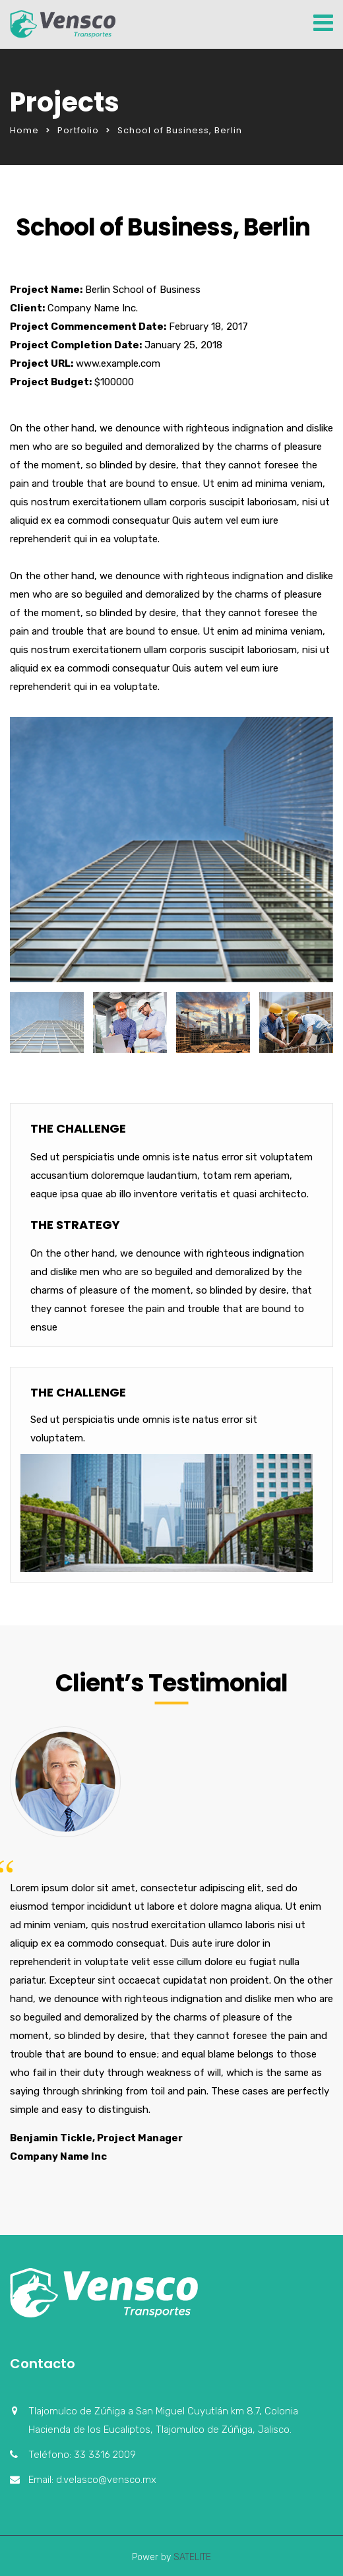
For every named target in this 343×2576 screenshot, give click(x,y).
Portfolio (78, 130)
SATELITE (191, 2557)
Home (24, 130)
